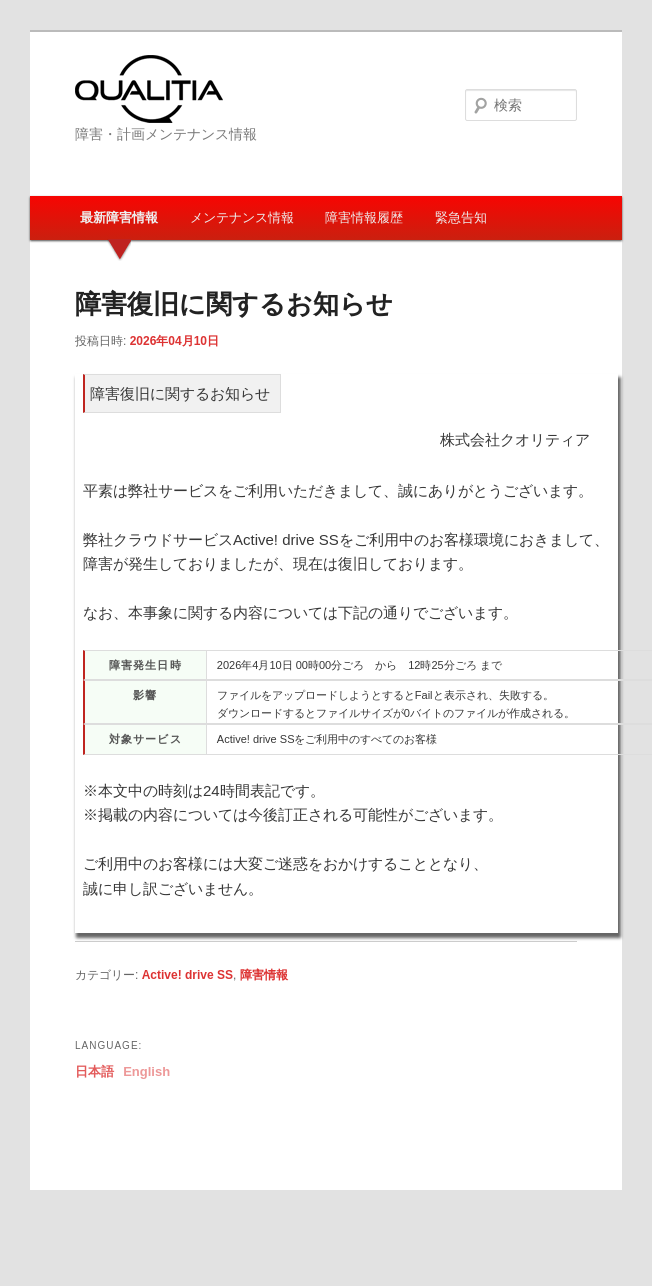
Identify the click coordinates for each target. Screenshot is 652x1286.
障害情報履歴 (364, 217)
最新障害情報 (119, 217)
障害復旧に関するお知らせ (234, 304)
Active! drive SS (187, 975)
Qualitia (149, 89)
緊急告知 (461, 217)
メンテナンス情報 (242, 217)
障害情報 (264, 975)
